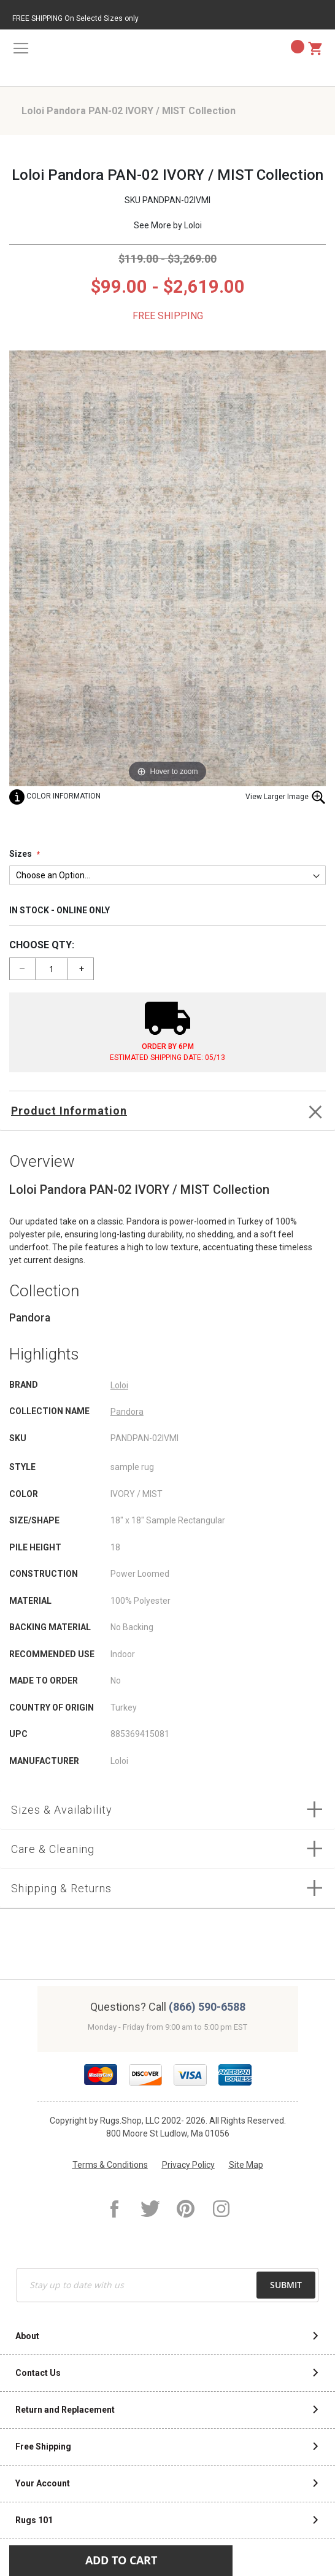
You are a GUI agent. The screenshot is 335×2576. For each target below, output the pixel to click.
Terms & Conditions (110, 2165)
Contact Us (38, 2373)
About (27, 2336)
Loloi (193, 225)
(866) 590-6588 (207, 2006)
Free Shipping (43, 2446)
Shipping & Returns (61, 1888)
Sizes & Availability (61, 1809)
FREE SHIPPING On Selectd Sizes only (75, 18)
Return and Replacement (65, 2410)
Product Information (69, 1110)
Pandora (127, 1412)
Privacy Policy (188, 2165)
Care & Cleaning (52, 1849)
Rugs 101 (34, 2520)
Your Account (42, 2483)
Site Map (246, 2165)
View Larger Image (285, 797)
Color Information (55, 796)
